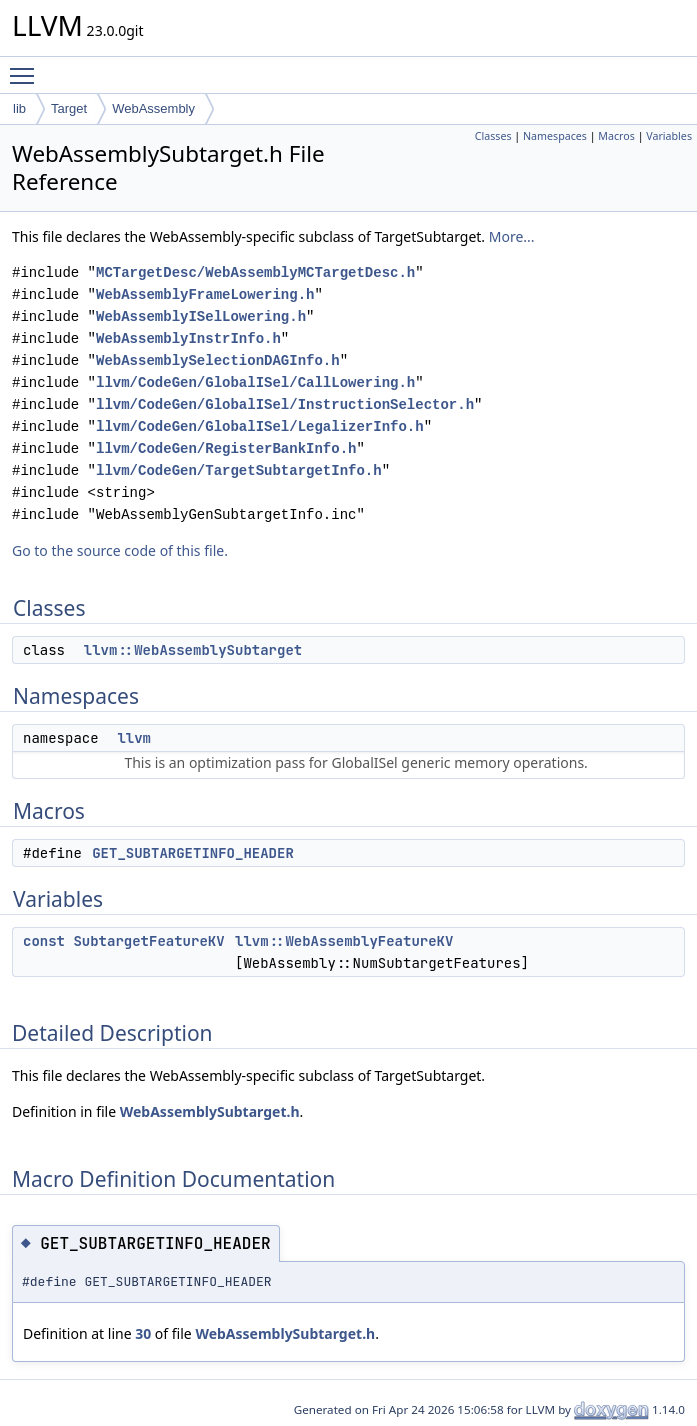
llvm (134, 738)
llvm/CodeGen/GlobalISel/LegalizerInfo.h (260, 426)
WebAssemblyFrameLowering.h (205, 294)
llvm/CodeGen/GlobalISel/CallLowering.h (255, 382)
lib (19, 108)
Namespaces (555, 136)
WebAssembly (153, 108)
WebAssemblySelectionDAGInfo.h (218, 360)
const (44, 941)
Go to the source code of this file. (120, 550)
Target (69, 108)
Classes (493, 136)
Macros (616, 136)
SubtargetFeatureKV (148, 941)
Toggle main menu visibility (27, 67)
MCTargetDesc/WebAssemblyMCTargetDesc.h (255, 272)
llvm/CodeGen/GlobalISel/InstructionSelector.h (285, 404)
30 (143, 1333)
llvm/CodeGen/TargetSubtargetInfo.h (239, 470)
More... (512, 236)
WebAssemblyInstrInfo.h (188, 338)
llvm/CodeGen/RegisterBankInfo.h (226, 448)
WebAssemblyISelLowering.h (201, 316)
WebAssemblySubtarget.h (210, 1111)
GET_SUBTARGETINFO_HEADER (193, 853)
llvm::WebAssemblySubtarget (193, 650)
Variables (669, 136)
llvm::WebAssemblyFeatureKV (344, 941)
